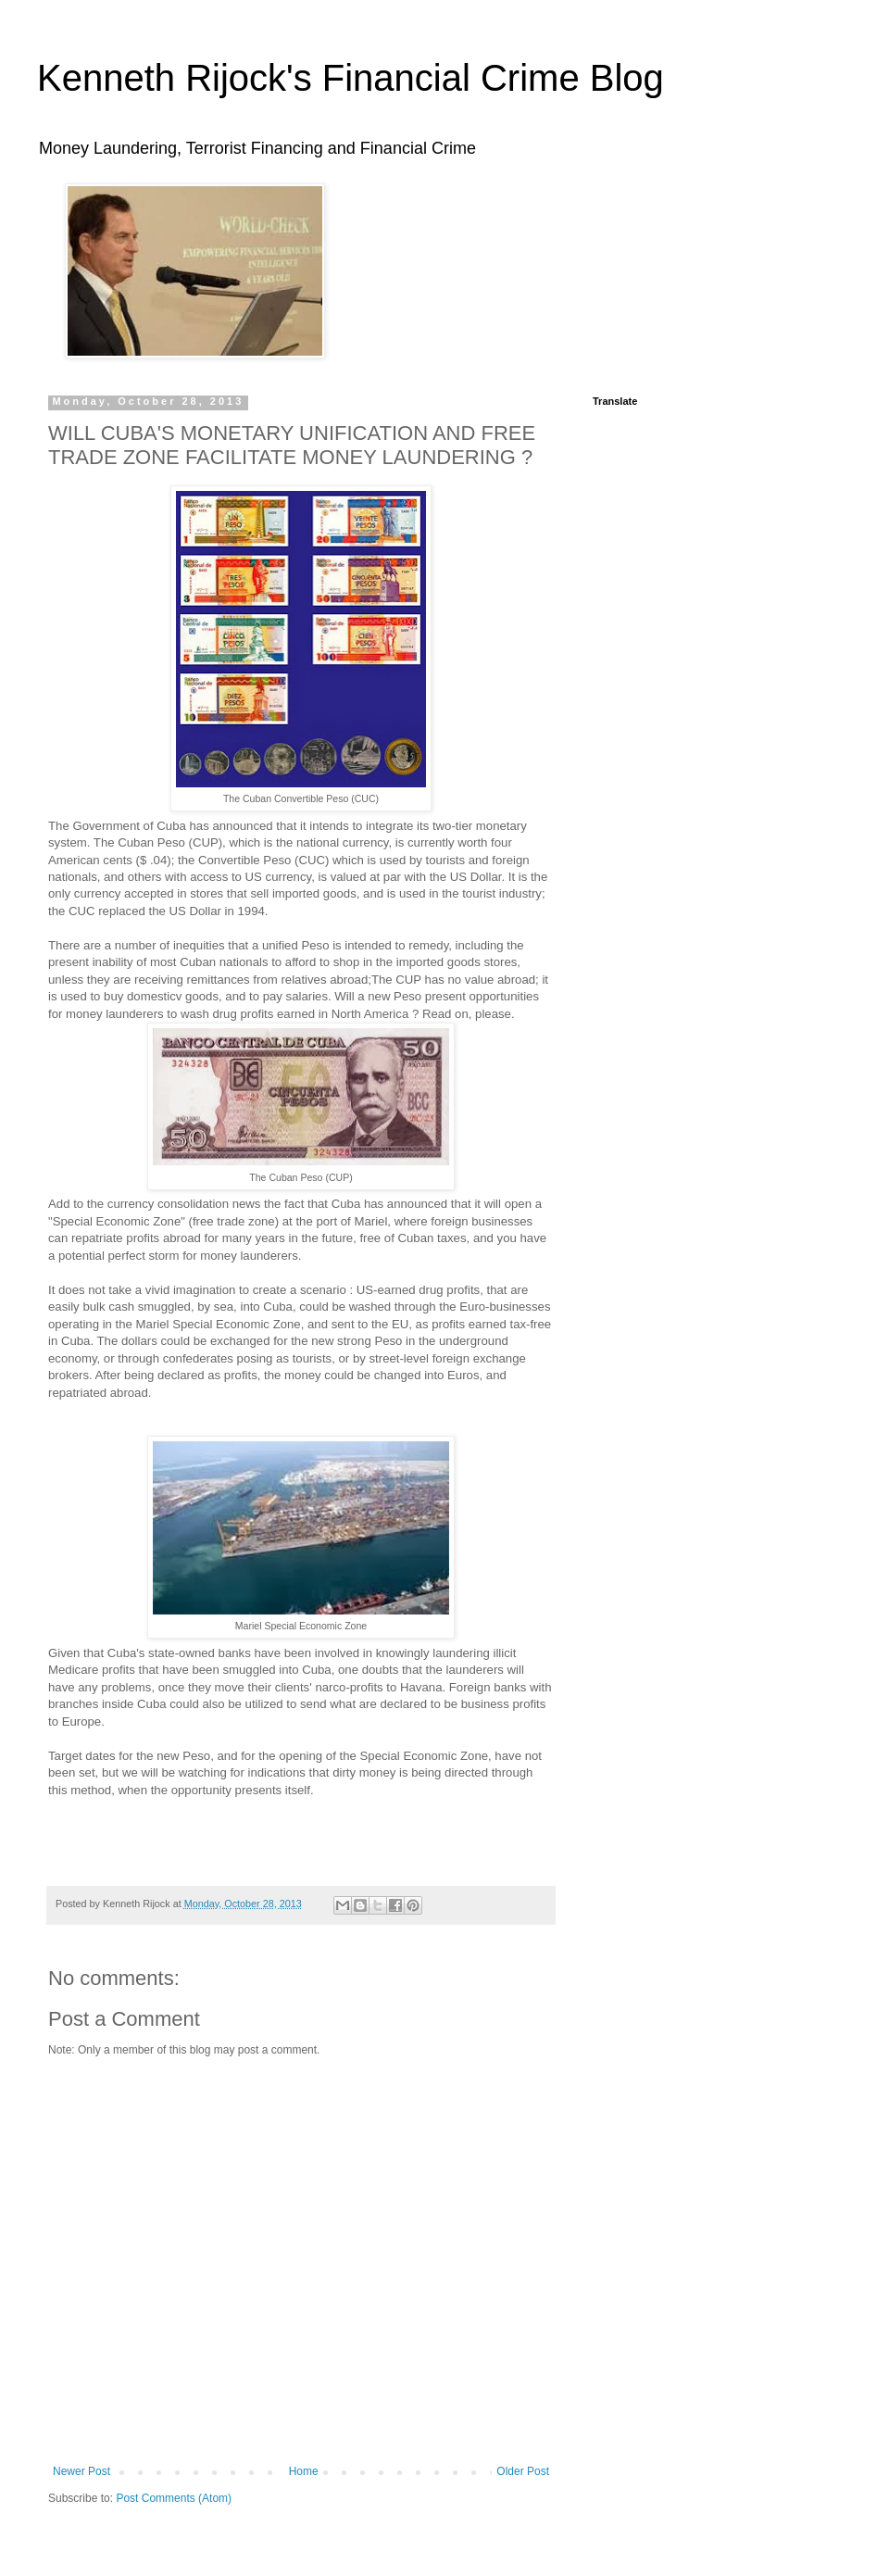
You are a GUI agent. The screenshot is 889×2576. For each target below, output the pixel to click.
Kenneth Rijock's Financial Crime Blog (350, 77)
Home (304, 2471)
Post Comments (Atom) (174, 2498)
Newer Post (81, 2471)
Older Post (522, 2471)
